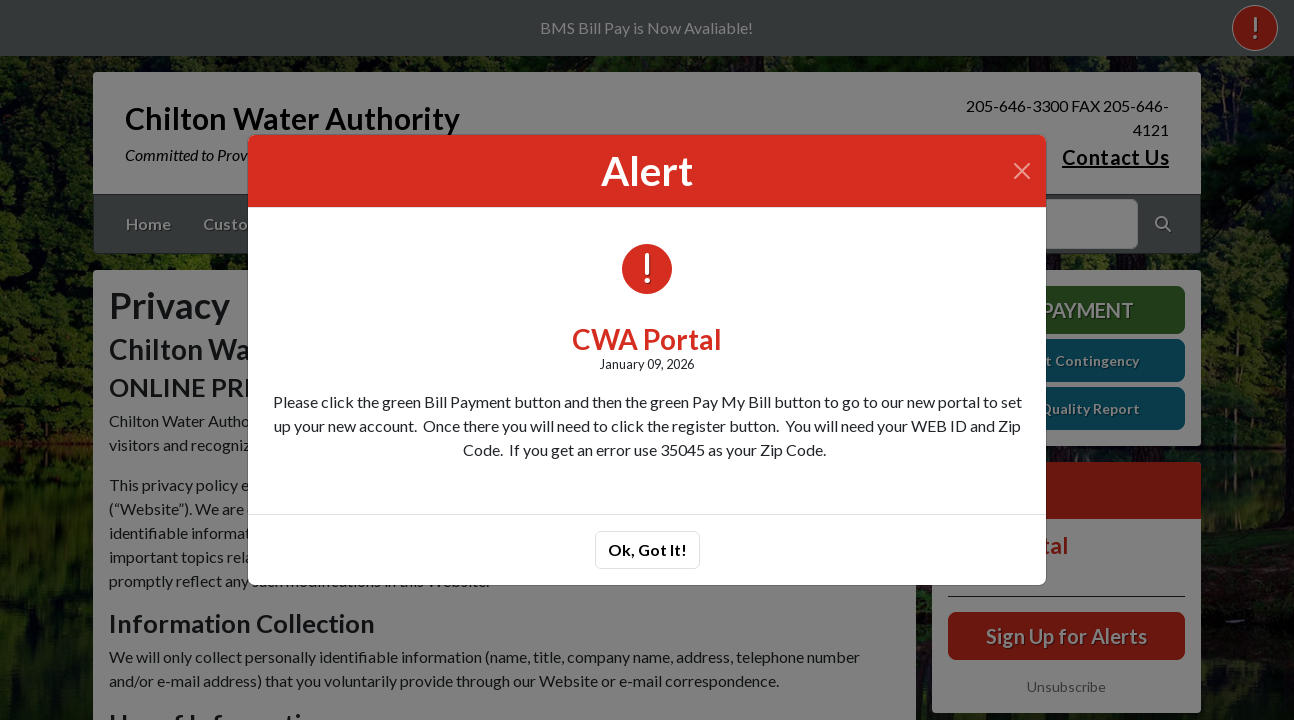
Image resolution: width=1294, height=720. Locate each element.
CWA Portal (647, 339)
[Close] (1022, 171)
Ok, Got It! (647, 549)
